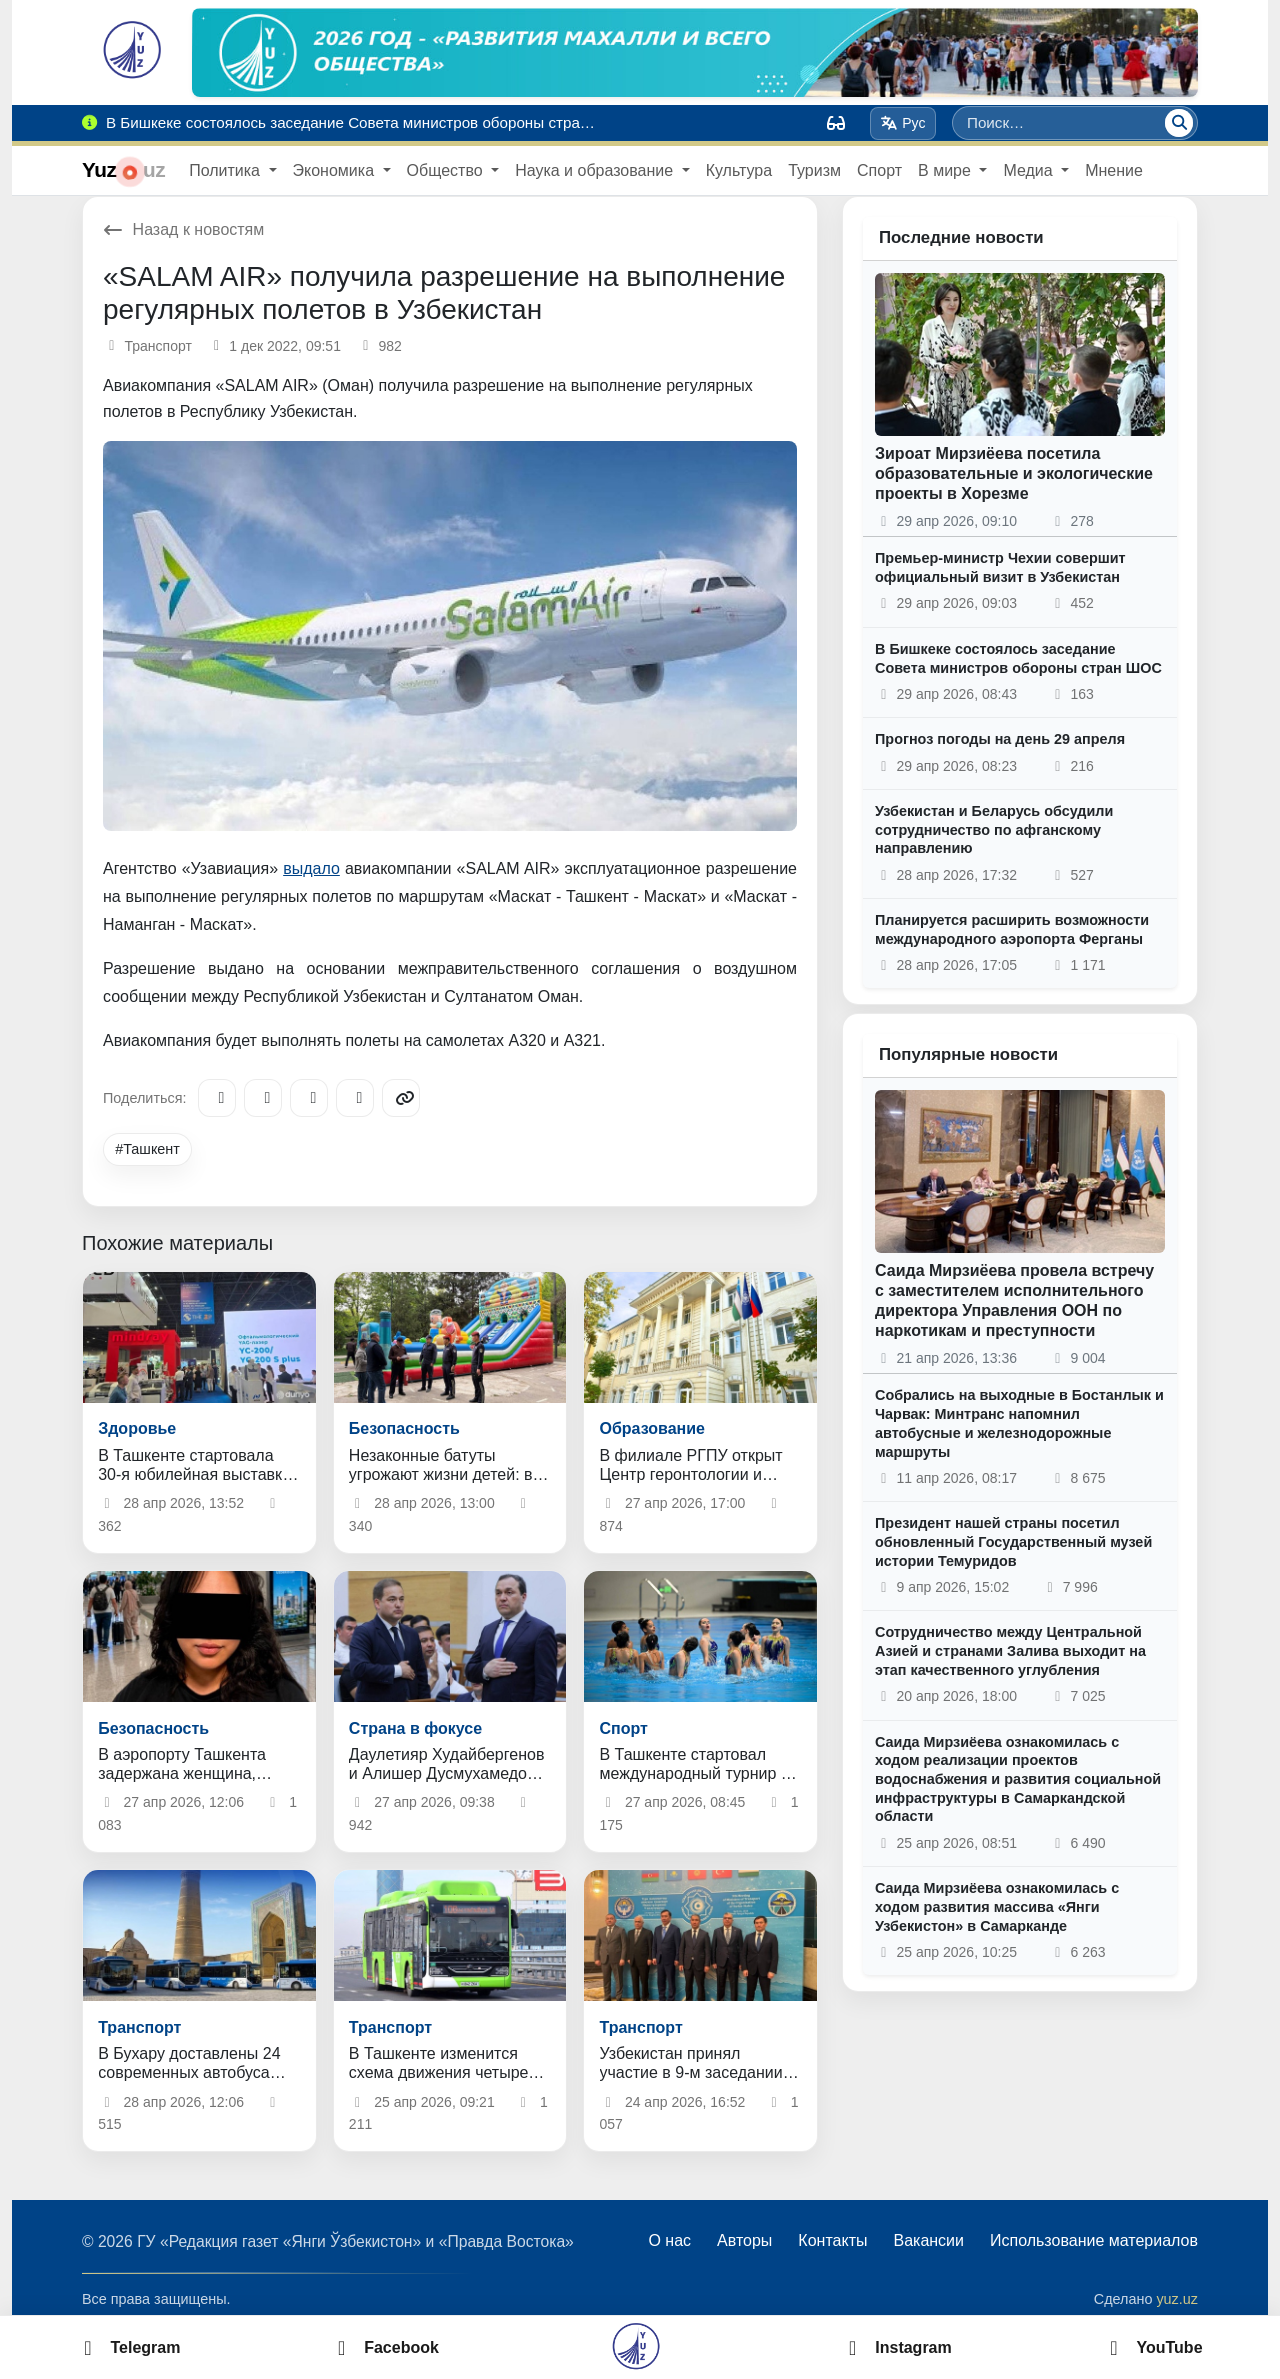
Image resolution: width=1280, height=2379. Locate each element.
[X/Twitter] (309, 1098)
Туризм (814, 170)
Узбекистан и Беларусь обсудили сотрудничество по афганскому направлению (994, 829)
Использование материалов (1094, 2240)
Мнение (1114, 170)
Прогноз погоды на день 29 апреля (1000, 739)
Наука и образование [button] (596, 170)
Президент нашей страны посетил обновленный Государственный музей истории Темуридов (1013, 1541)
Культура (739, 170)
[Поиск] (1179, 123)
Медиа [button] (1030, 170)
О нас (669, 2240)
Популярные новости (968, 1054)
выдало (311, 868)
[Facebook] (263, 1098)
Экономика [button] (336, 170)
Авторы (744, 2240)
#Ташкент (147, 1149)
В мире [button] (946, 170)
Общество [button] (447, 170)
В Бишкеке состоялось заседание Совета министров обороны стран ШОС (1018, 658)
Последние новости (961, 237)
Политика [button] (226, 170)
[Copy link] (401, 1098)
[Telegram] (217, 1098)
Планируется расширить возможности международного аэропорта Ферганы (1012, 929)
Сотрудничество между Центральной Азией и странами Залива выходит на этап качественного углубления (1010, 1650)
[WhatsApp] (355, 1098)
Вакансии (928, 2240)
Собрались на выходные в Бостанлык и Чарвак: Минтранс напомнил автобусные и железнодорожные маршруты (1019, 1423)
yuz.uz (1177, 2299)
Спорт (879, 170)
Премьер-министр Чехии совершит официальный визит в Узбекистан (1000, 567)
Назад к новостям (183, 229)
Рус (903, 123)
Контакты (832, 2240)
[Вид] (836, 123)
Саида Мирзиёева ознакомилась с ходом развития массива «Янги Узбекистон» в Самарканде (997, 1906)
